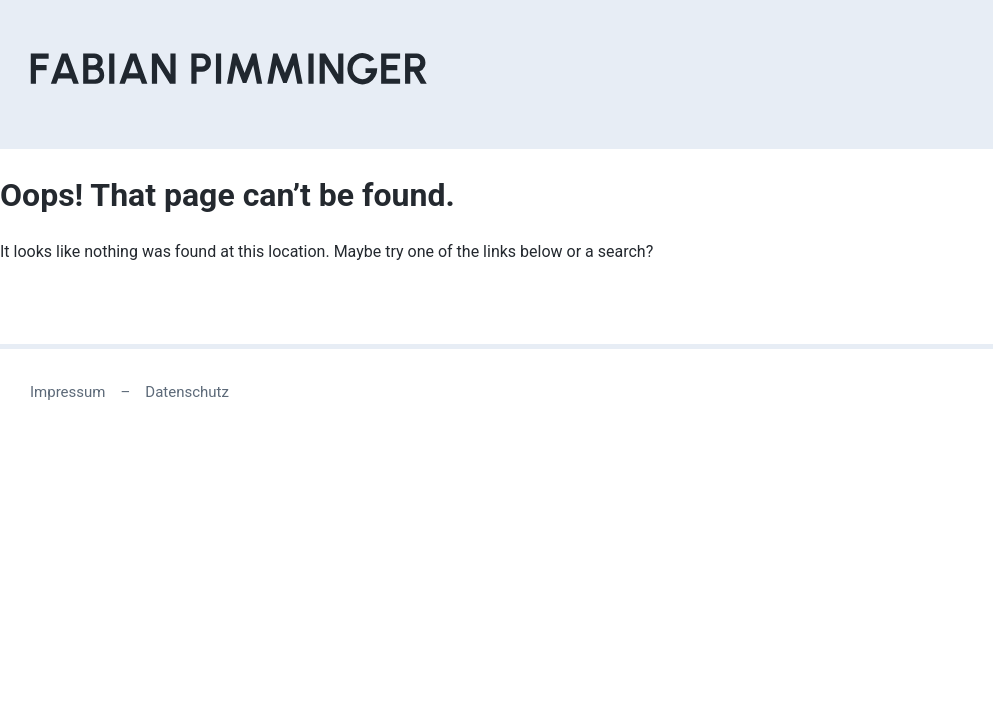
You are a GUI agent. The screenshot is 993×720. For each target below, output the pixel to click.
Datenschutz (187, 392)
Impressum (67, 392)
